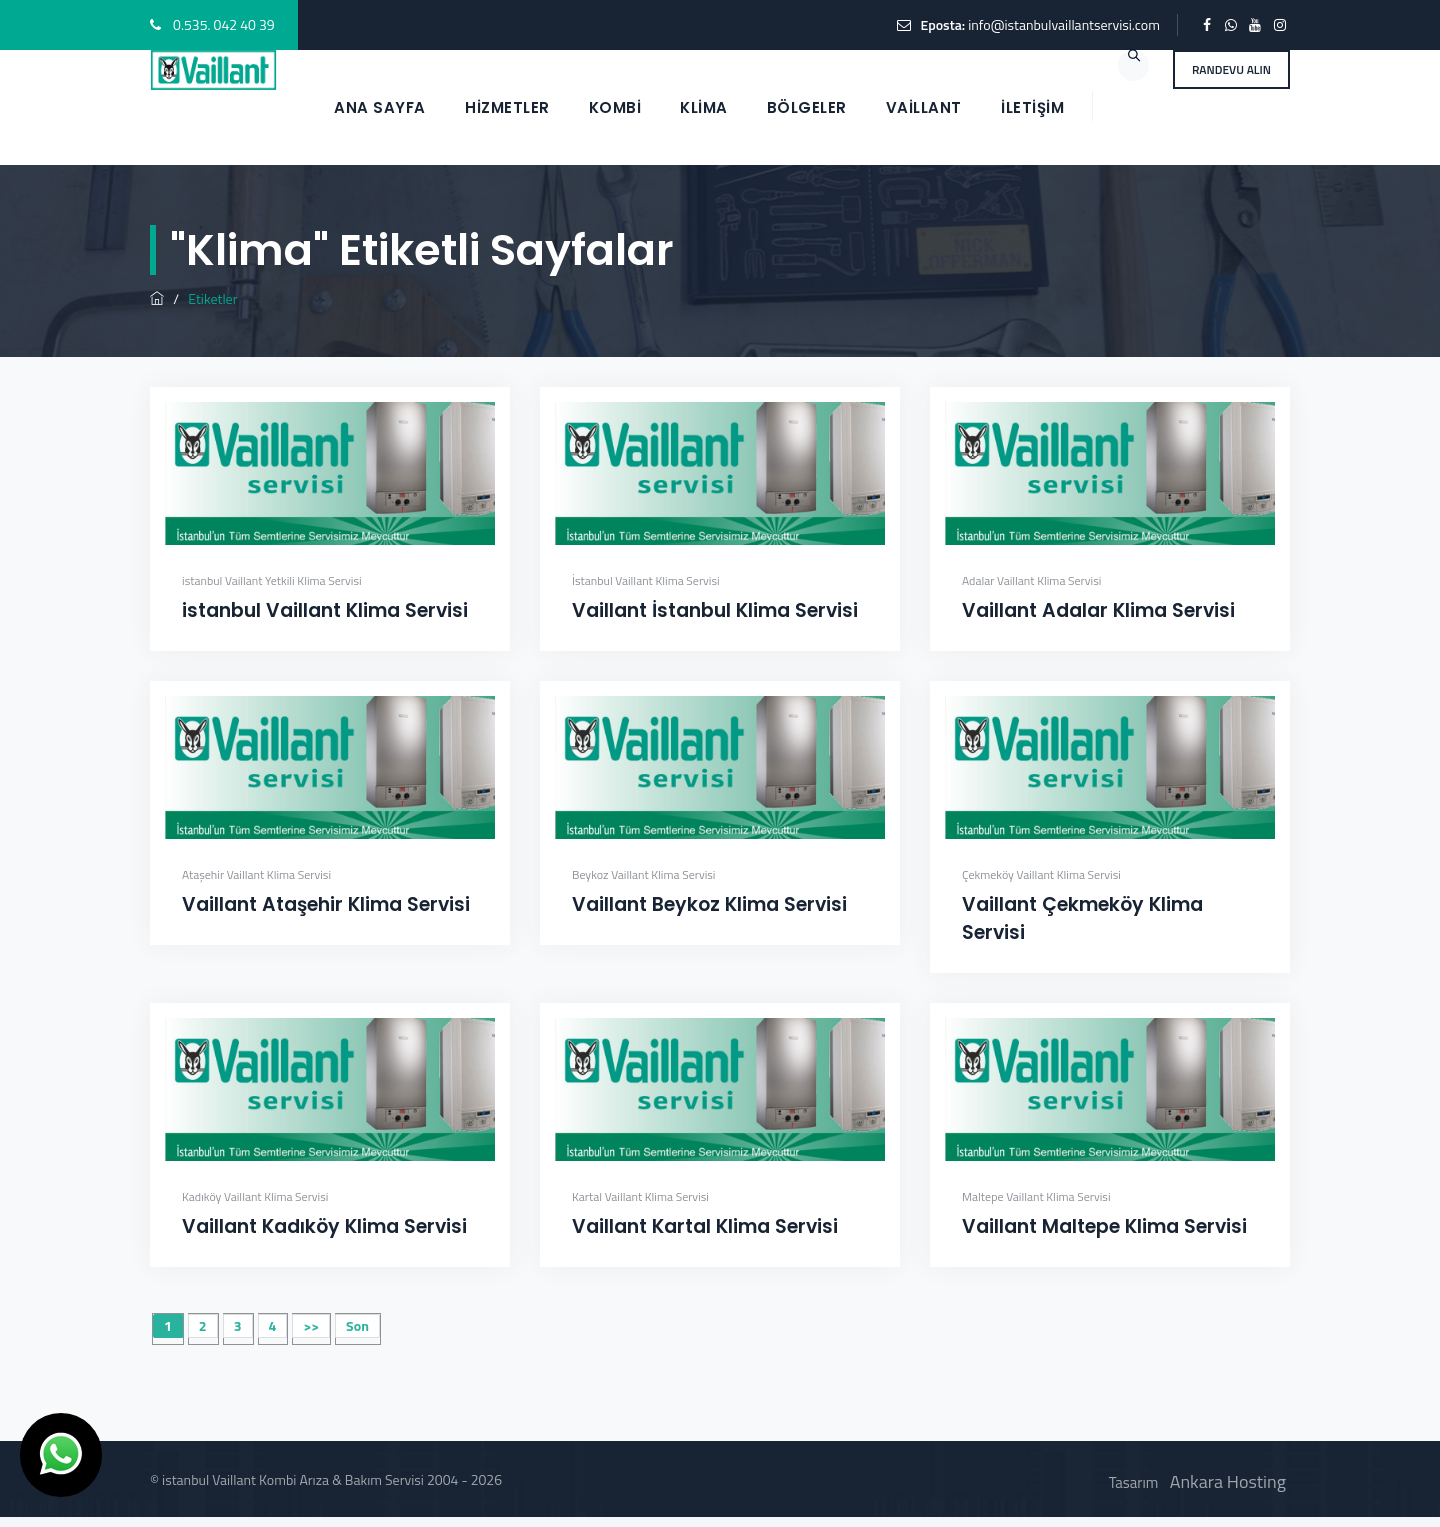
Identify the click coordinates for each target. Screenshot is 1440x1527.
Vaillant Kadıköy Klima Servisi (324, 1226)
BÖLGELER (807, 107)
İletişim (1032, 107)
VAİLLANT (924, 107)
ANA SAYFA (380, 107)
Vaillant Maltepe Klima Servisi (1104, 1226)
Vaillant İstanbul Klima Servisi (715, 610)
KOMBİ (615, 107)
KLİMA (704, 107)
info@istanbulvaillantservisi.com (1064, 24)
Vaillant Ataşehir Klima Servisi (326, 904)
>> (311, 1325)
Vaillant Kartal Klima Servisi (705, 1226)
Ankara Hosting (1228, 1481)
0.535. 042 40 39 (224, 24)
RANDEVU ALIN (1231, 69)
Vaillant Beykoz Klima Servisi (709, 904)
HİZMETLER (507, 107)
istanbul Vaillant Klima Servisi (325, 610)
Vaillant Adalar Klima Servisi (1098, 610)
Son (357, 1325)
